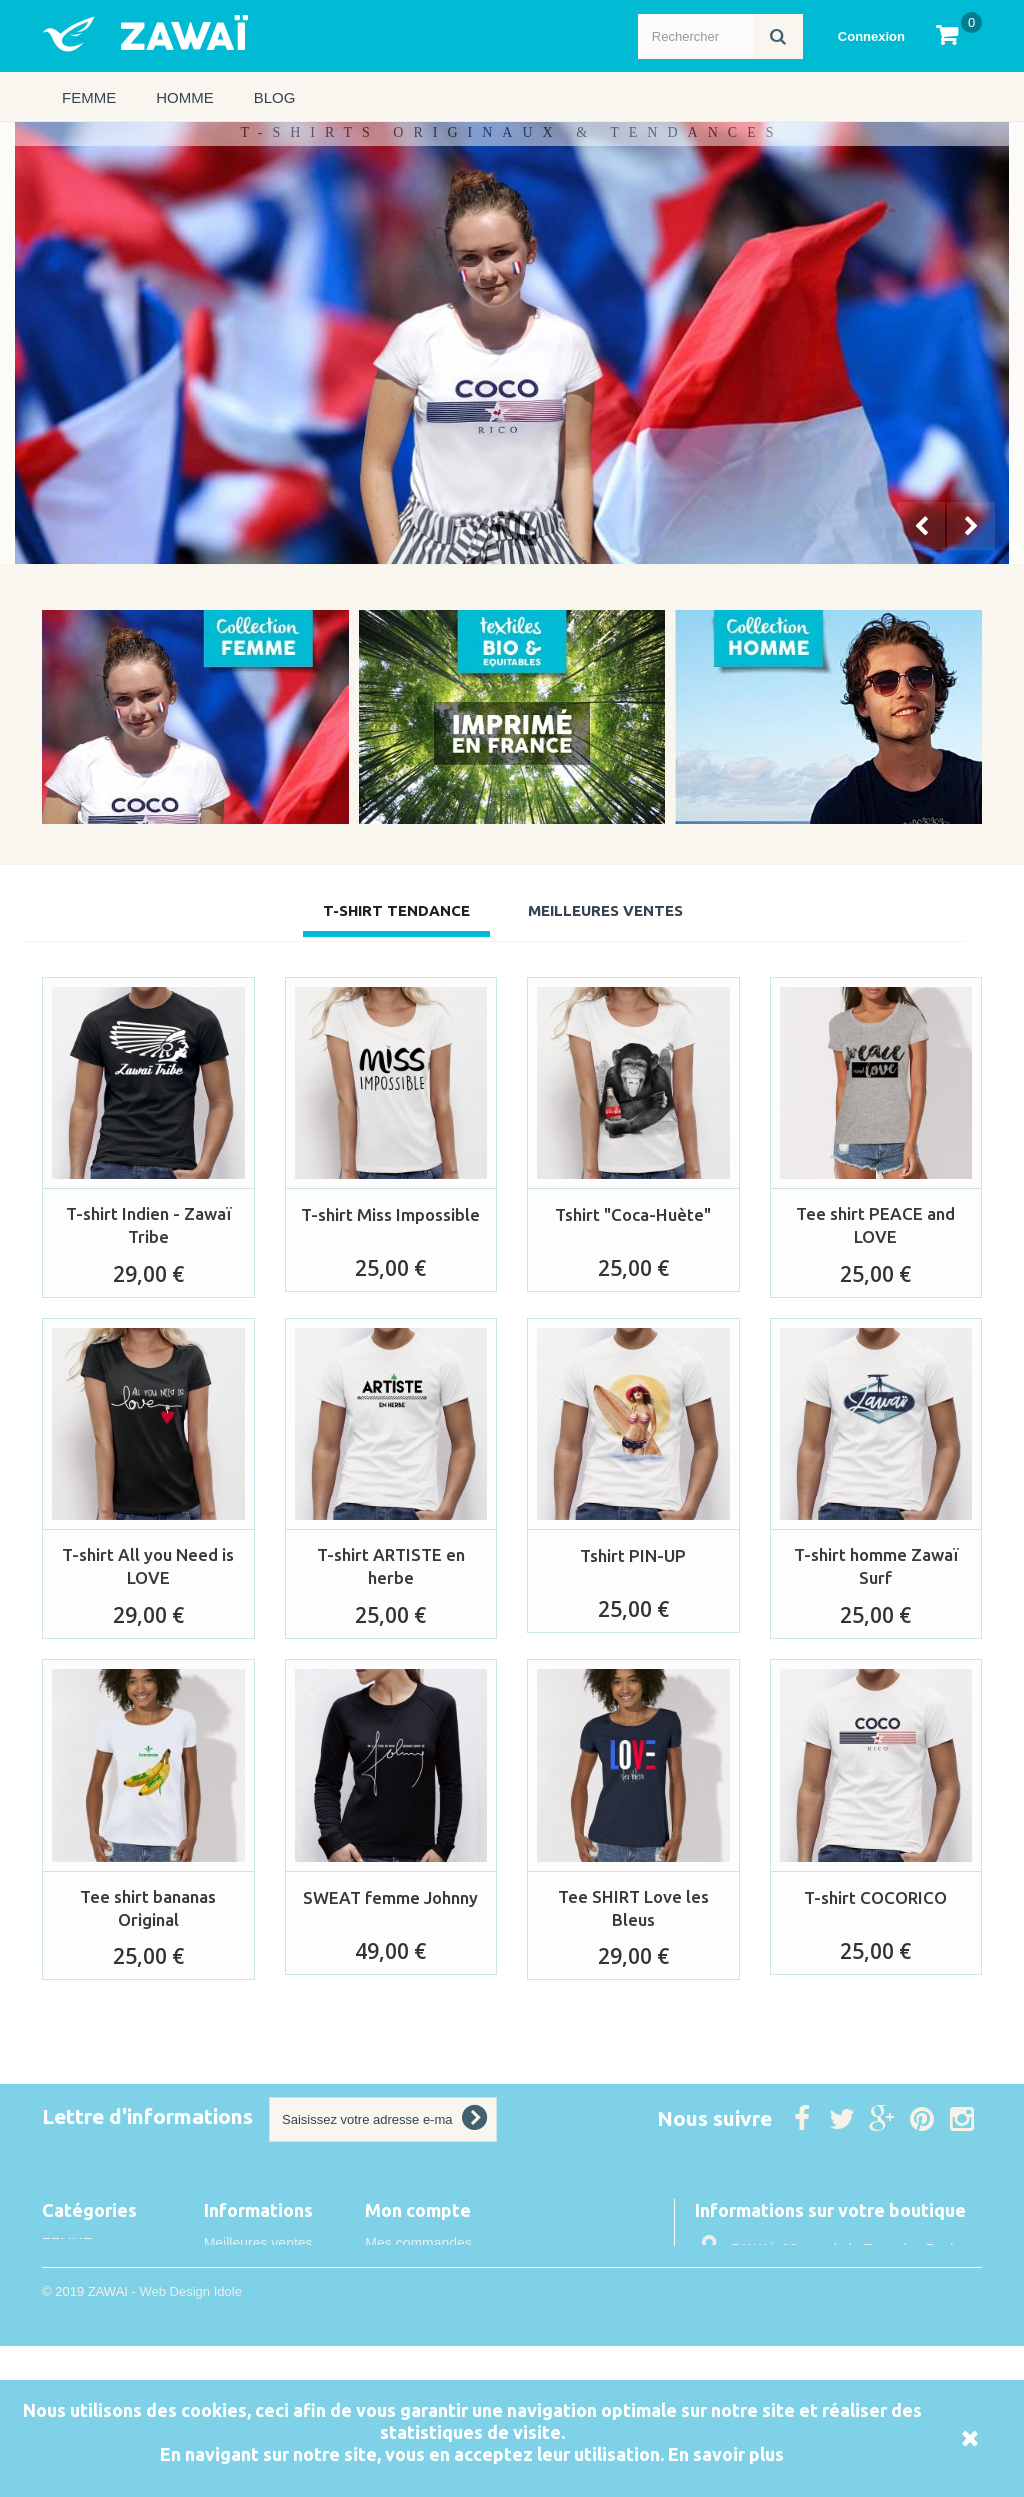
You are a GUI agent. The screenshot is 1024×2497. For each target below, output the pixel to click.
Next (973, 528)
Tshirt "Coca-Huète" (633, 1214)
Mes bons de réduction (436, 2351)
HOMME (185, 97)
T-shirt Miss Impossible (390, 1214)
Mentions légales (256, 2343)
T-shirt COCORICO (875, 1897)
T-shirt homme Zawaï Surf (876, 1566)
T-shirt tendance (396, 910)
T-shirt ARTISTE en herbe (391, 1566)
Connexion (871, 36)
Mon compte (418, 2210)
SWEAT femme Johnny (390, 1897)
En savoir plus (726, 2454)
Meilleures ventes (258, 2243)
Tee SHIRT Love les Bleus (633, 1908)
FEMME (89, 97)
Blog (275, 97)
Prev (923, 528)
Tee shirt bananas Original (148, 1908)
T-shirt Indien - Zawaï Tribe (148, 1225)
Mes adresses (408, 2297)
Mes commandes (418, 2243)
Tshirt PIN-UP (633, 1555)
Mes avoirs (399, 2270)
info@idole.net (827, 2353)
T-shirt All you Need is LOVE (148, 1566)
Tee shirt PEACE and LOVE (875, 1225)
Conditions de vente (266, 2370)
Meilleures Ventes (605, 910)
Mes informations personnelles (460, 2324)
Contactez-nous (253, 2270)
